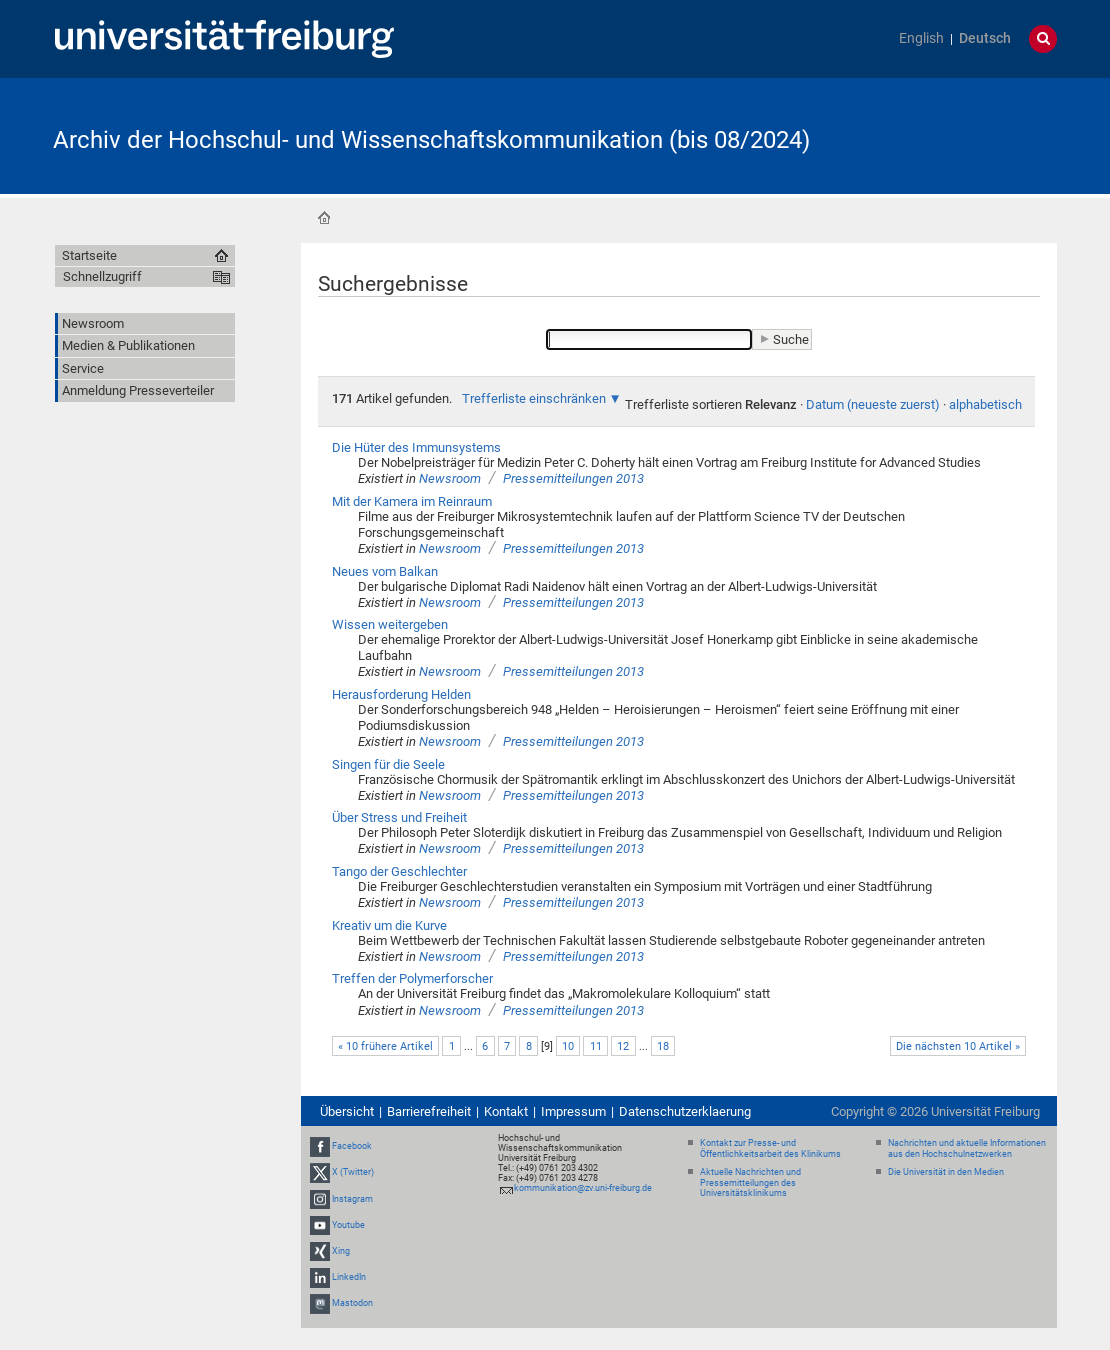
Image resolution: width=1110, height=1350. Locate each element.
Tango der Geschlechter (399, 871)
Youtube (348, 1225)
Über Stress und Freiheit (399, 817)
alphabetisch (985, 404)
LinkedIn (349, 1277)
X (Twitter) (353, 1172)
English (921, 38)
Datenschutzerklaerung (685, 1111)
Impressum (573, 1111)
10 (568, 1046)
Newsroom (450, 478)
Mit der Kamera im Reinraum (412, 501)
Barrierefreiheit (429, 1111)
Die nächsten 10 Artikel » (958, 1046)
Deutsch (985, 38)
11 (596, 1046)
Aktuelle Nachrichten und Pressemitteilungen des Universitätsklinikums (750, 1183)
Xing (341, 1251)
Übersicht (347, 1111)
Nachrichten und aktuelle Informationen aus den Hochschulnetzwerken (967, 1148)
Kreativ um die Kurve (389, 925)
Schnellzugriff (102, 276)
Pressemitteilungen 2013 (573, 478)
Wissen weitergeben (390, 624)
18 (663, 1046)
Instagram (352, 1199)
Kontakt (506, 1111)
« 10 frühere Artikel (385, 1046)
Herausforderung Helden (401, 694)
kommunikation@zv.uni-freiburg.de (583, 1188)
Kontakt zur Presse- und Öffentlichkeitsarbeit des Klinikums (770, 1148)
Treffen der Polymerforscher (412, 978)
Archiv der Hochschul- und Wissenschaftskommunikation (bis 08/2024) (431, 140)
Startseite (324, 218)
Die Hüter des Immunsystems (416, 447)
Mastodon (352, 1304)
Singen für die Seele (388, 764)
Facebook (352, 1146)
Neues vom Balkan (385, 571)
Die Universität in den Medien (946, 1172)
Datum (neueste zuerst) (873, 404)
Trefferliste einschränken (534, 398)
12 (623, 1046)
